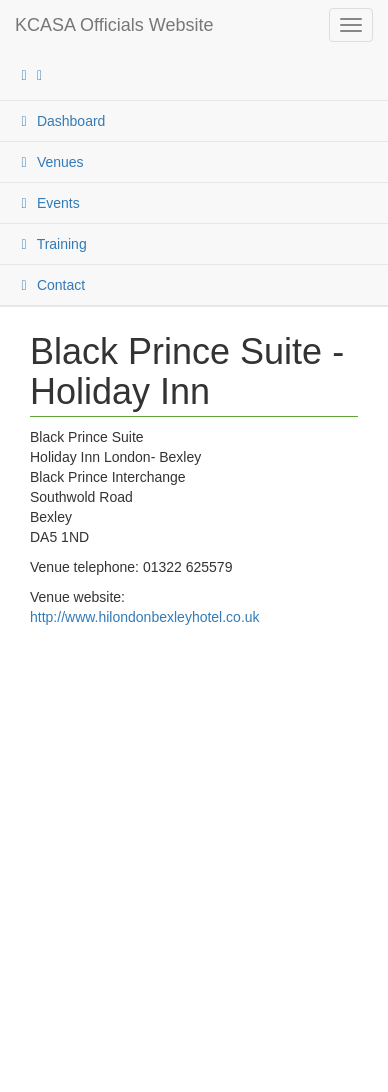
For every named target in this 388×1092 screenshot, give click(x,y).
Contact (50, 285)
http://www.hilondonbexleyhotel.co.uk (145, 617)
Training (51, 244)
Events (47, 203)
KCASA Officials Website (114, 25)
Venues (49, 162)
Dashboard (60, 121)
